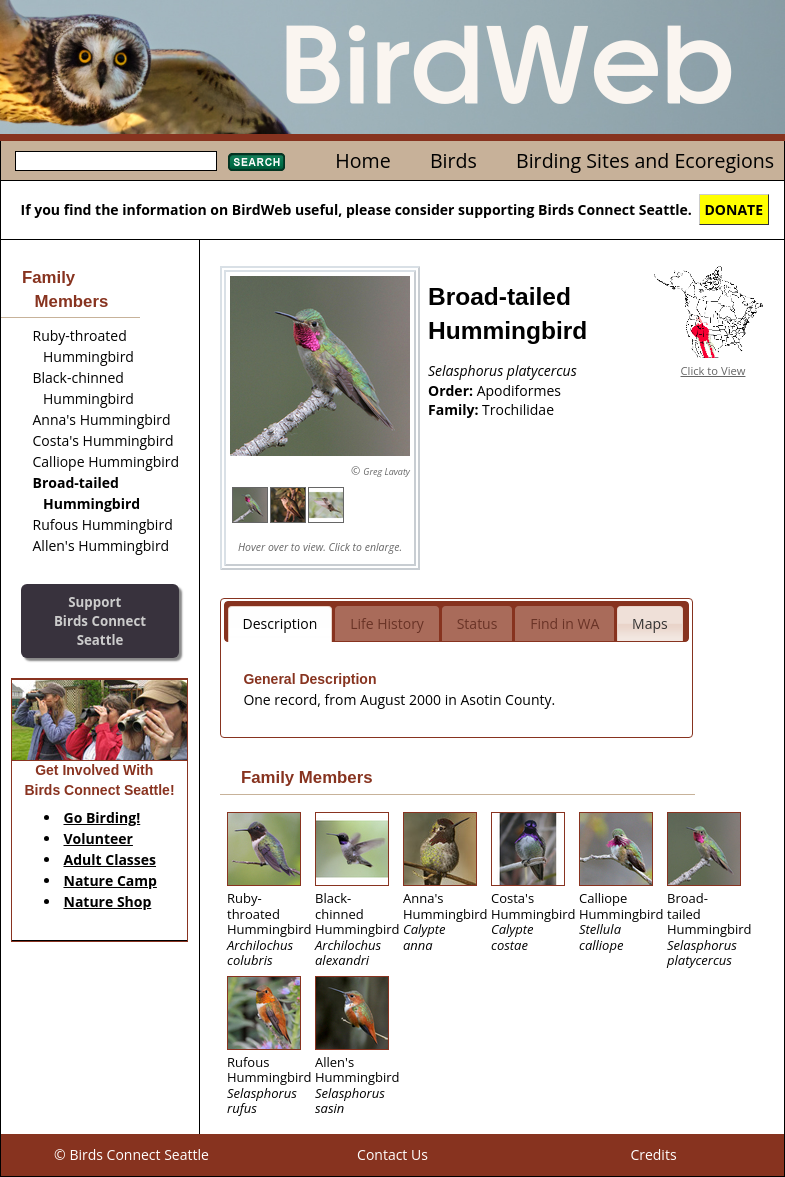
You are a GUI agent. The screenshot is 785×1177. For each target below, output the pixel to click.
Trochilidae (518, 409)
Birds (453, 160)
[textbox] (116, 161)
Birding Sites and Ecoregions (645, 160)
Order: (452, 390)
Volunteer (98, 838)
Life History (387, 623)
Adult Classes (110, 859)
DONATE (734, 209)
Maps (650, 623)
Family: (455, 409)
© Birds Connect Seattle (131, 1154)
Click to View (713, 370)
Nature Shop (108, 901)
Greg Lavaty (386, 471)
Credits (653, 1154)
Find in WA (564, 623)
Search (256, 162)
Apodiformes (519, 390)
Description (280, 623)
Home (362, 160)
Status (477, 623)
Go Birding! (102, 817)
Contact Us (392, 1154)
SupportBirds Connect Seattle (100, 620)
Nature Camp (110, 880)
